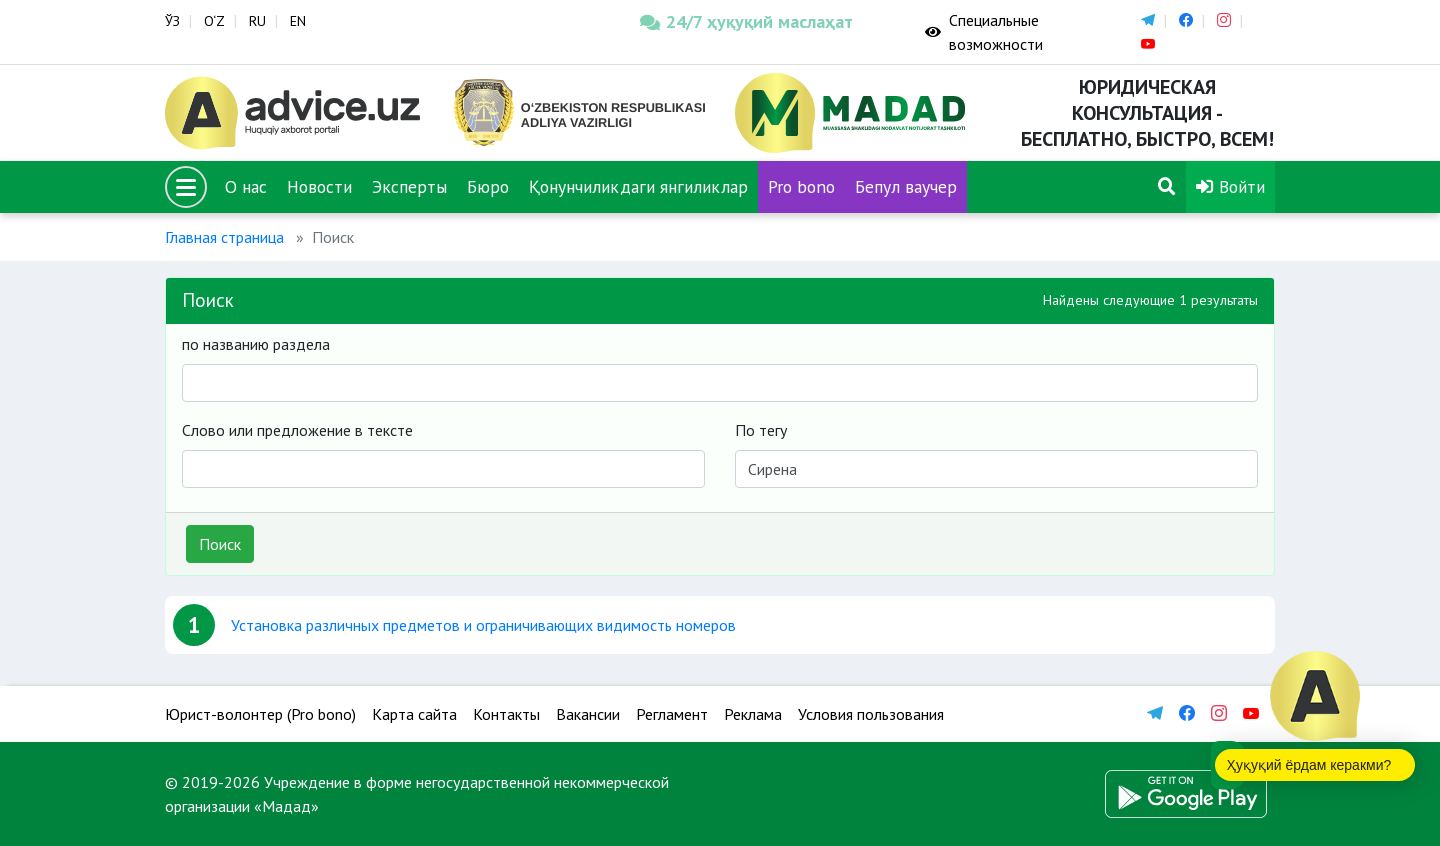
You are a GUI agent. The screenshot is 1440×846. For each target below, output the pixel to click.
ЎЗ (172, 21)
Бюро (488, 186)
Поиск (220, 544)
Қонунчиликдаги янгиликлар (638, 186)
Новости (319, 186)
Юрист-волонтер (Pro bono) (260, 714)
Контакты (506, 714)
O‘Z (214, 21)
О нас (246, 186)
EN (298, 21)
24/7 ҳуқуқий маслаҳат (746, 21)
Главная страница (224, 237)
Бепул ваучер (906, 186)
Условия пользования (871, 714)
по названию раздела (256, 344)
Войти (1230, 186)
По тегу (761, 430)
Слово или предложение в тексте (297, 430)
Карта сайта (414, 714)
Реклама (753, 714)
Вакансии (588, 714)
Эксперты (409, 186)
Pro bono (801, 186)
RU (257, 21)
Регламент (672, 714)
